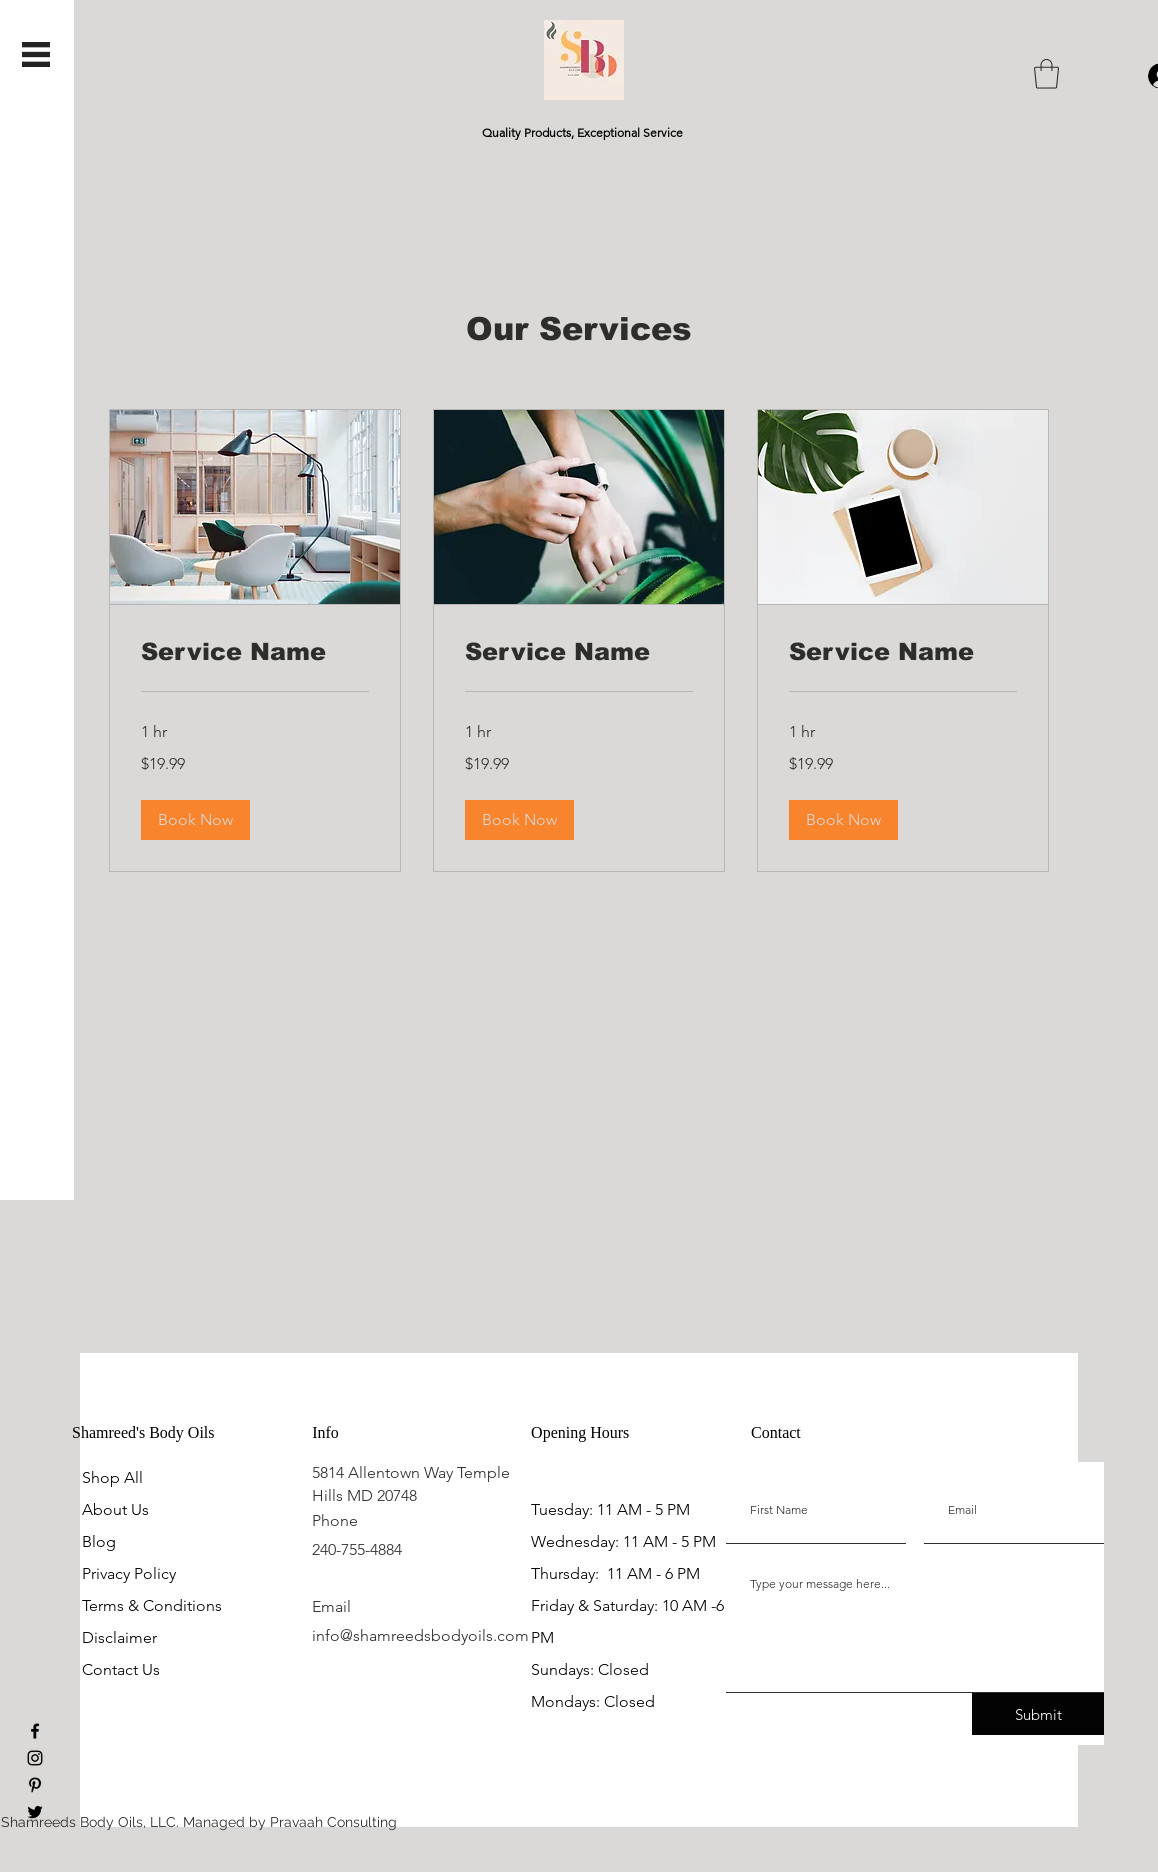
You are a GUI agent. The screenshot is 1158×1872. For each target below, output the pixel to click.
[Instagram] (35, 1758)
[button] (36, 54)
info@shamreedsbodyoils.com (420, 1635)
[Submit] (1038, 1714)
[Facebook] (35, 1731)
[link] (255, 652)
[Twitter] (35, 1812)
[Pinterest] (35, 1785)
